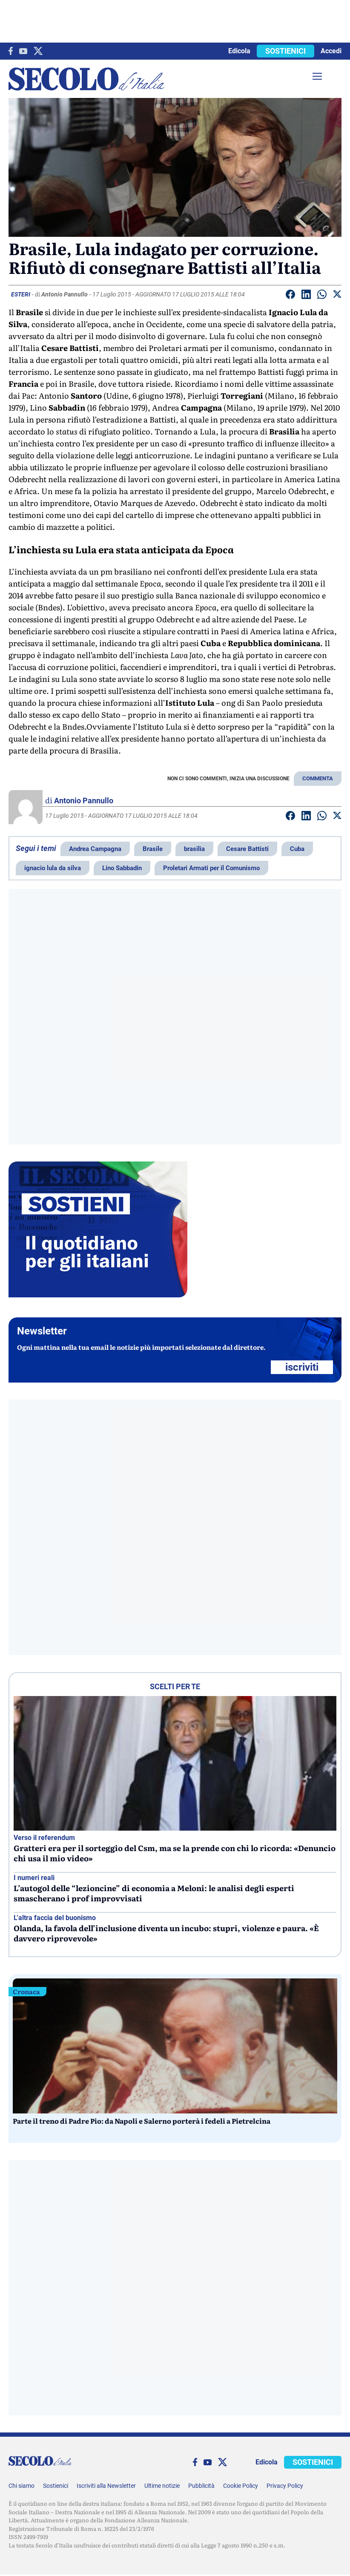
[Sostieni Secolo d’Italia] (98, 1295)
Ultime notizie (162, 2485)
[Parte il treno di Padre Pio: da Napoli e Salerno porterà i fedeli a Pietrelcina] (175, 2046)
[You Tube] (23, 51)
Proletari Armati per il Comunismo (211, 868)
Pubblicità (201, 2485)
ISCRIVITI (301, 1367)
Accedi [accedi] (331, 51)
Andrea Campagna (95, 849)
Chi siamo (21, 2485)
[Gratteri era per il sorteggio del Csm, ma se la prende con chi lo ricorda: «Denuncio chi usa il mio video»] (175, 1763)
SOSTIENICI (285, 50)
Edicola (239, 51)
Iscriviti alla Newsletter (106, 2485)
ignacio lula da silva (52, 868)
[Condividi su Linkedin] (306, 296)
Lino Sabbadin (122, 868)
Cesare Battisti (247, 849)
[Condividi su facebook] (290, 296)
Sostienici (55, 2485)
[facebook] (11, 51)
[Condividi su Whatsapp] (322, 296)
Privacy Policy (285, 2485)
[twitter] (38, 51)
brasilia (194, 849)
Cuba (297, 849)
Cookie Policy (240, 2485)
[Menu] (317, 76)
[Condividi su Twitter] (337, 295)
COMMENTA (317, 778)
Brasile (153, 849)
